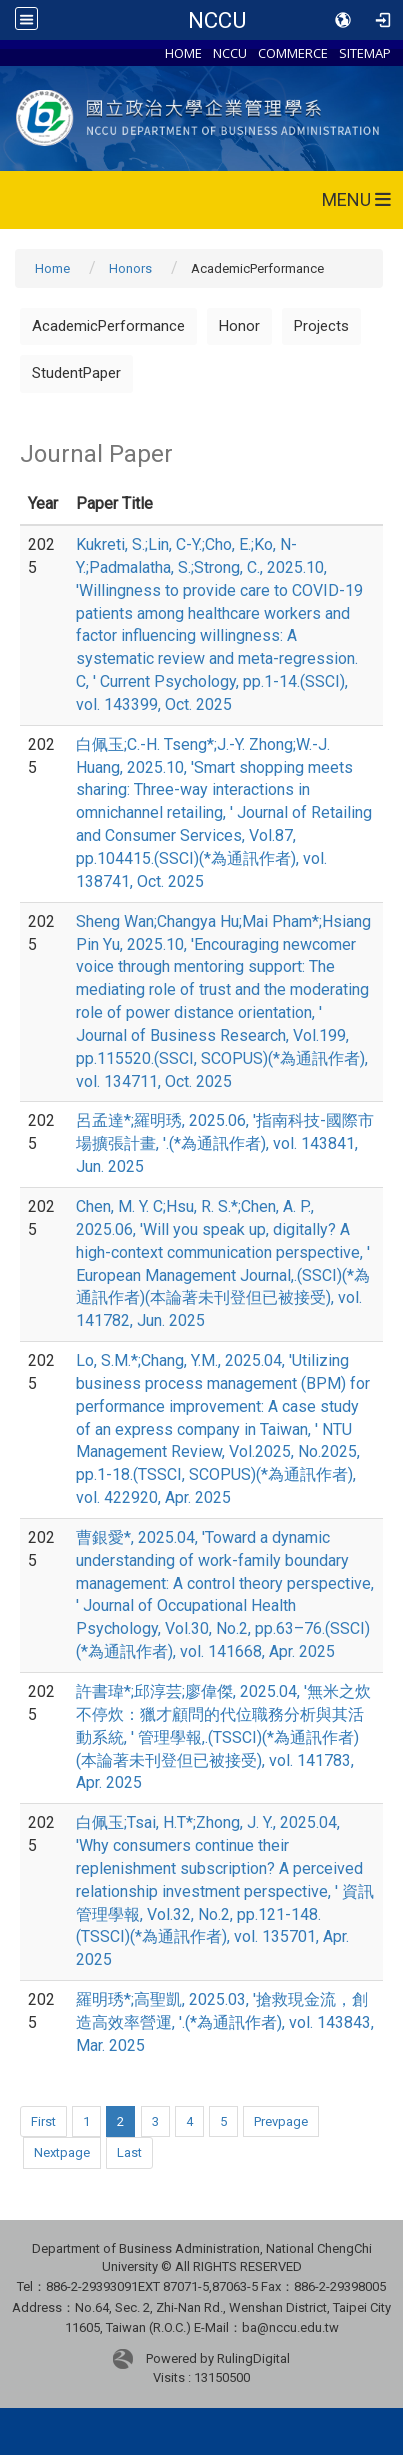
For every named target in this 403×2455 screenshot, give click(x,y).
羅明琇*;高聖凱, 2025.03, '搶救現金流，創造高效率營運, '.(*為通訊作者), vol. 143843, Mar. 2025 (225, 2022)
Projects (321, 326)
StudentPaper (76, 373)
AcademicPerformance (108, 326)
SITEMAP (365, 53)
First (43, 2121)
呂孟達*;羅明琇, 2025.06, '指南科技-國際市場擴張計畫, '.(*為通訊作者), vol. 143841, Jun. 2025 (225, 1143)
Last (129, 2152)
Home (52, 268)
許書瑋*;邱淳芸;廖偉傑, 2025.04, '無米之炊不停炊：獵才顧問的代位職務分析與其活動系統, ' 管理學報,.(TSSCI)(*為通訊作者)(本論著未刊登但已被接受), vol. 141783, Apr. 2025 (223, 1737)
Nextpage (62, 2152)
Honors (130, 268)
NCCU (217, 20)
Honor (239, 326)
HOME (183, 53)
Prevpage (281, 2121)
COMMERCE (293, 53)
